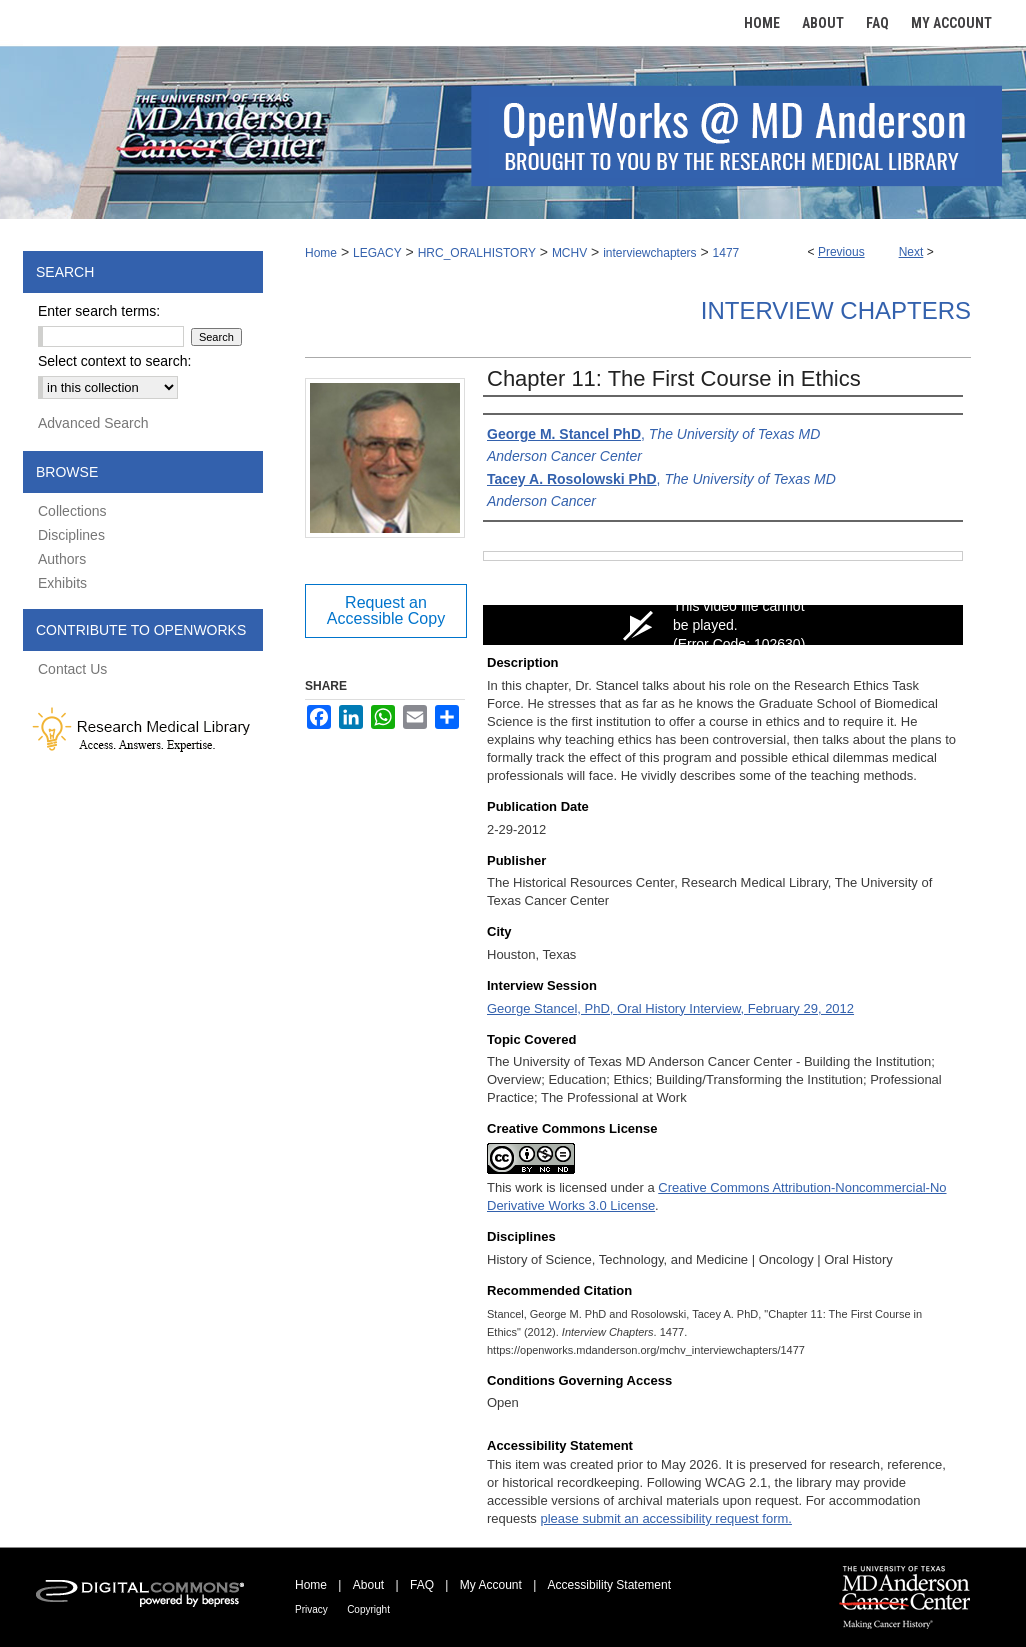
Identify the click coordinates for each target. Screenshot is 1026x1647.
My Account (491, 1585)
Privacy (311, 1609)
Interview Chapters (836, 310)
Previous (841, 252)
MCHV (569, 253)
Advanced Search (93, 423)
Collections (72, 511)
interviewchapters (649, 253)
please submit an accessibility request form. (665, 1518)
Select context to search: (114, 361)
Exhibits (62, 583)
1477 (726, 253)
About (368, 1585)
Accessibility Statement (609, 1585)
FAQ (422, 1585)
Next (911, 252)
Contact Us (72, 669)
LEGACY (377, 253)
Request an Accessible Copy (386, 610)
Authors (62, 559)
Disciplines (71, 535)
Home (321, 253)
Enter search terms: (99, 311)
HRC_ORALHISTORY (477, 253)
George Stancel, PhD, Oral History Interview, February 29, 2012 (670, 1008)
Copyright (368, 1609)
